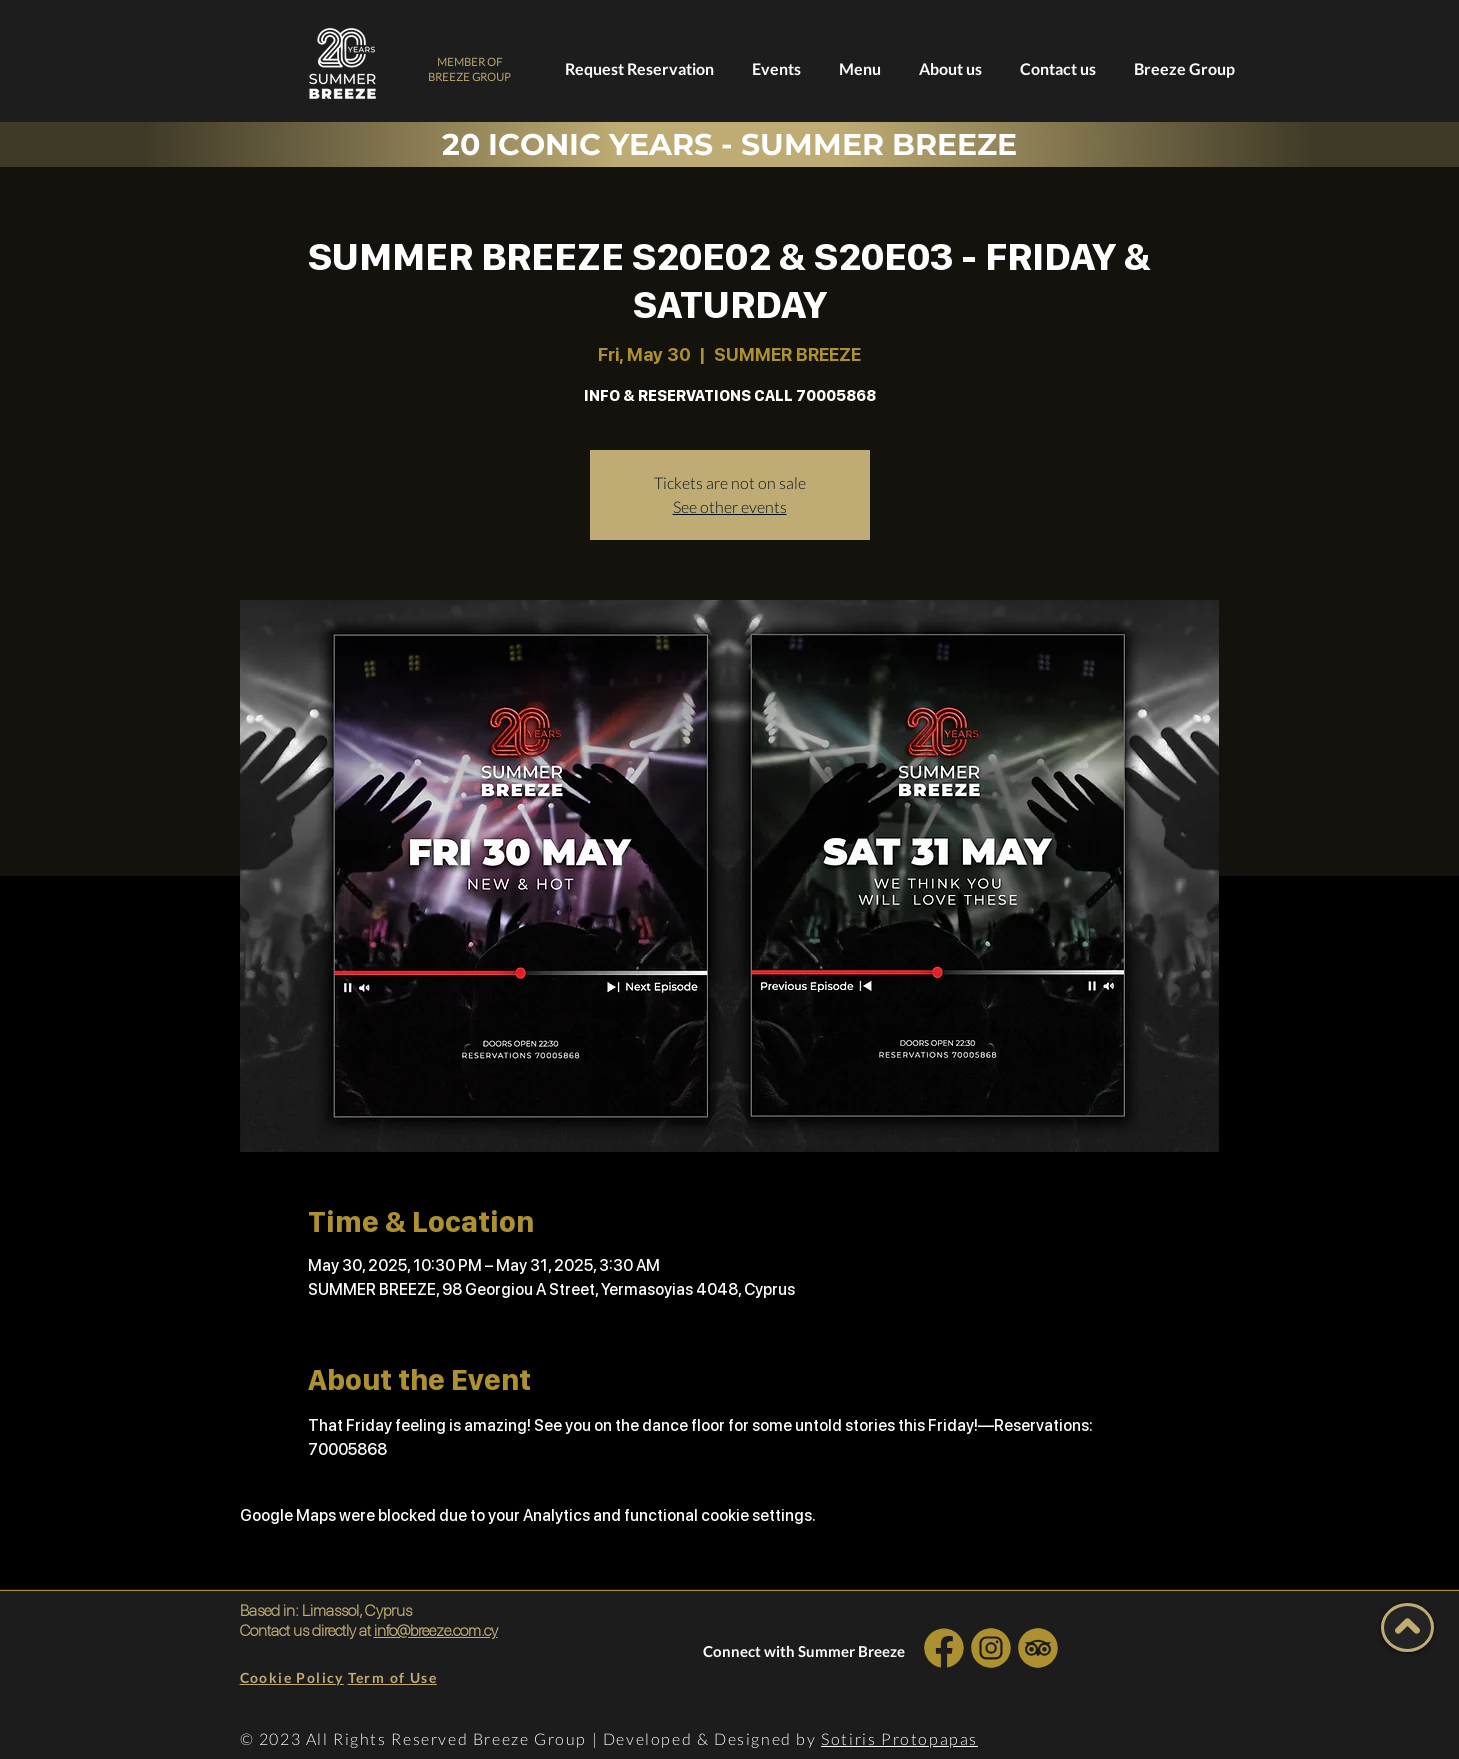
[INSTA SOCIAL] (991, 1647)
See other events (730, 506)
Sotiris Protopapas (899, 1738)
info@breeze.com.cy (436, 1630)
